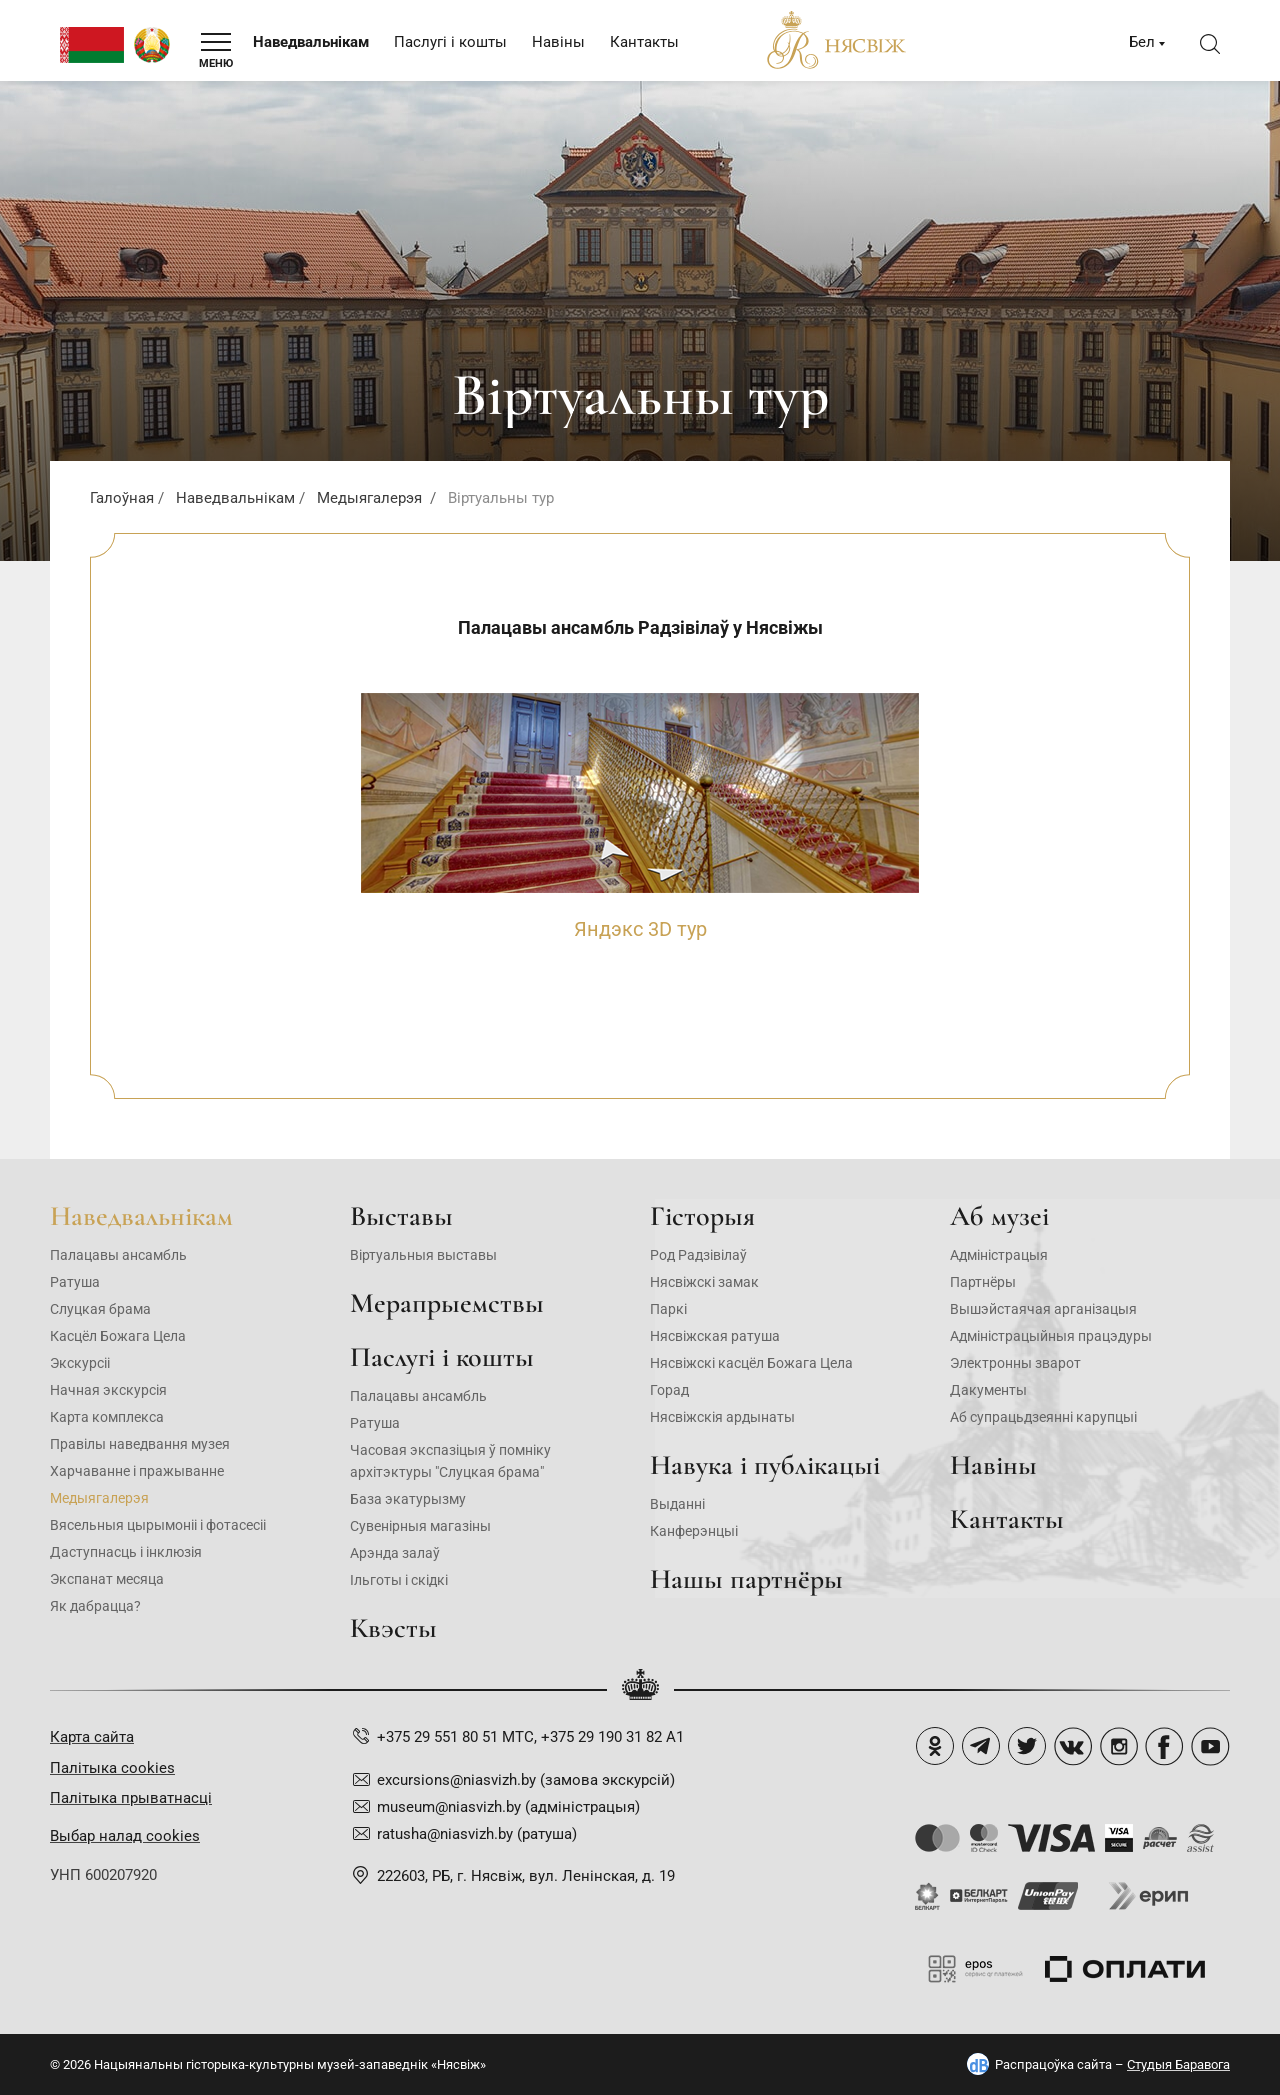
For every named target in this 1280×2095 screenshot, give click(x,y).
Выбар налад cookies (125, 1836)
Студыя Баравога (1178, 2064)
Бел (1142, 42)
